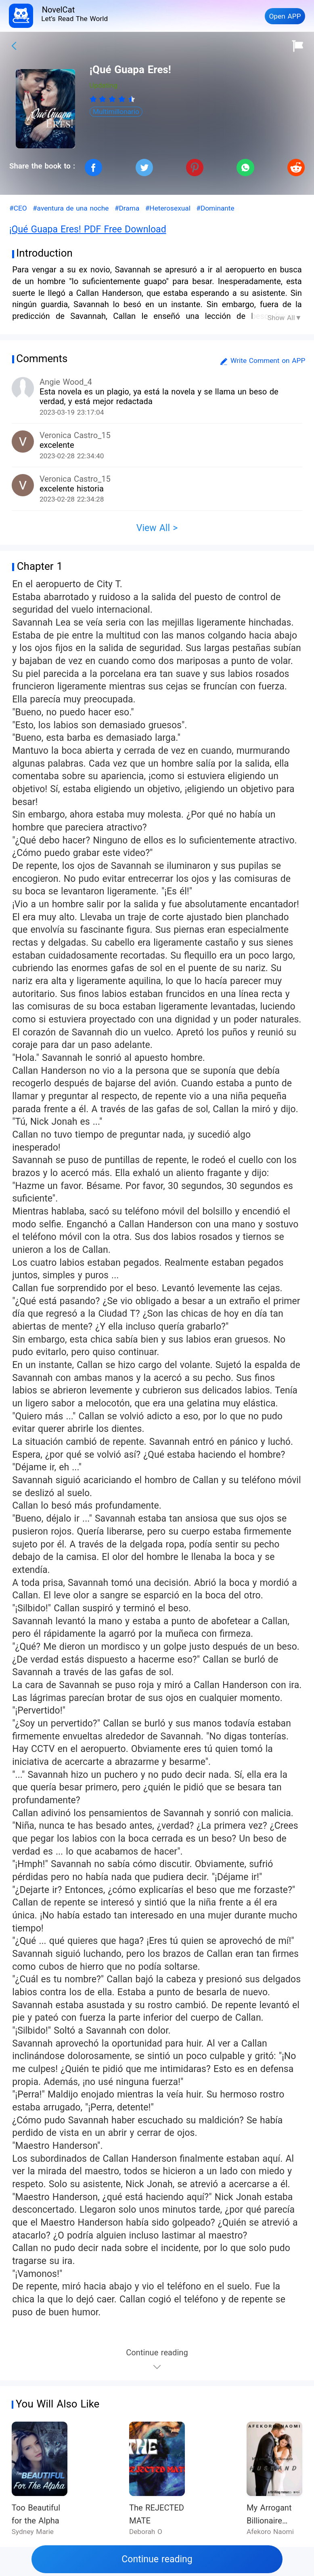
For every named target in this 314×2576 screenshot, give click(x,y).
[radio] (94, 99)
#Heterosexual (167, 208)
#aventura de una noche (71, 208)
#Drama (127, 208)
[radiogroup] (112, 99)
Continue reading (156, 2559)
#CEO (18, 208)
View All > (157, 528)
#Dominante (215, 208)
